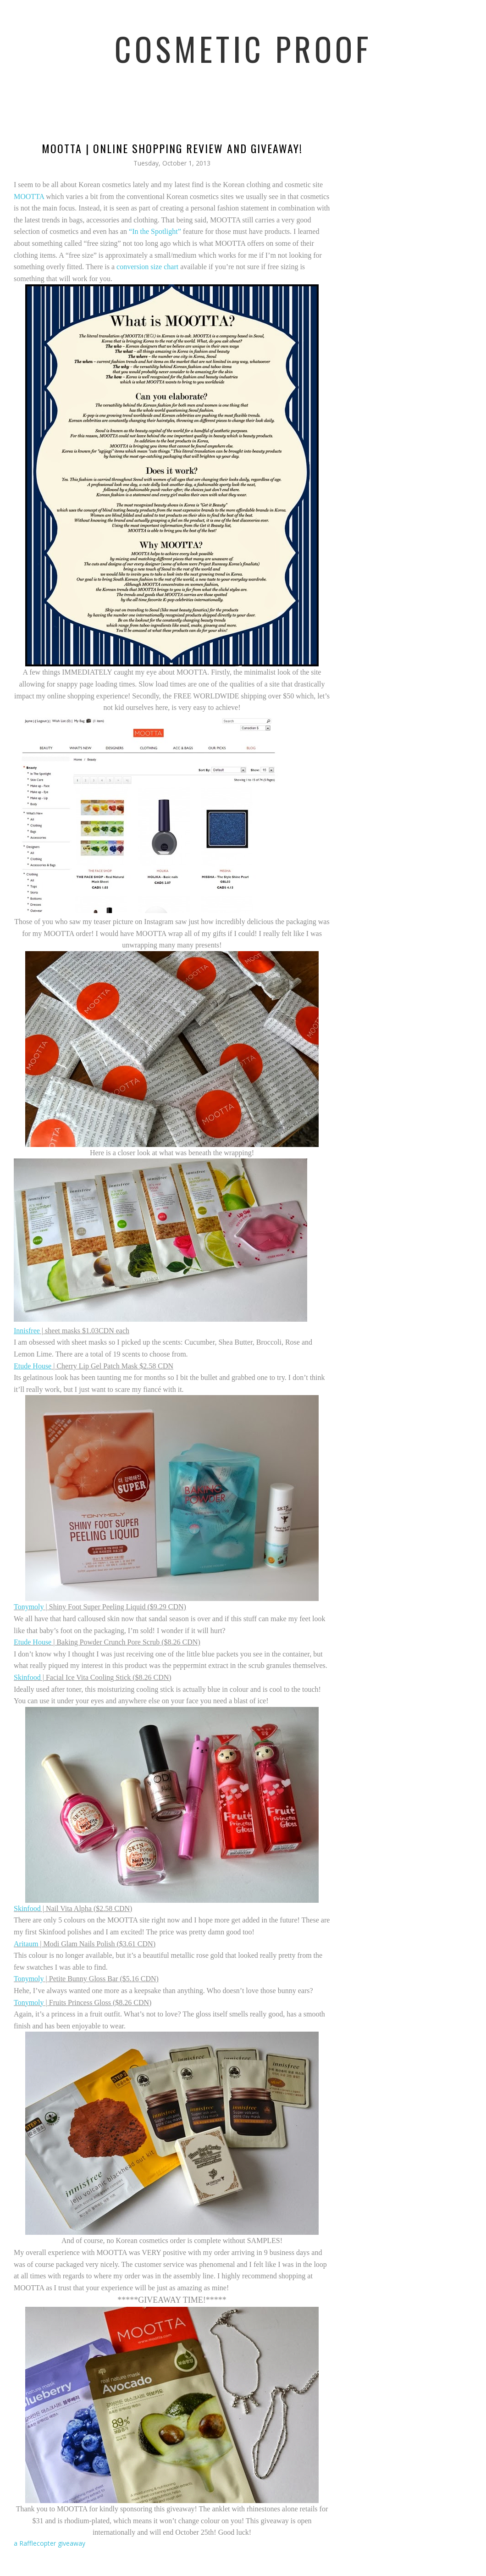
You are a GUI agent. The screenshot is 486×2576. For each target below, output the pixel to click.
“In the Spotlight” (155, 231)
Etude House (32, 1642)
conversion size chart (147, 267)
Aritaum (26, 1944)
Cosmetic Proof (243, 48)
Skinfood (27, 1677)
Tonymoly (29, 1607)
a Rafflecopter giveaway (49, 2543)
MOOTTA (29, 196)
